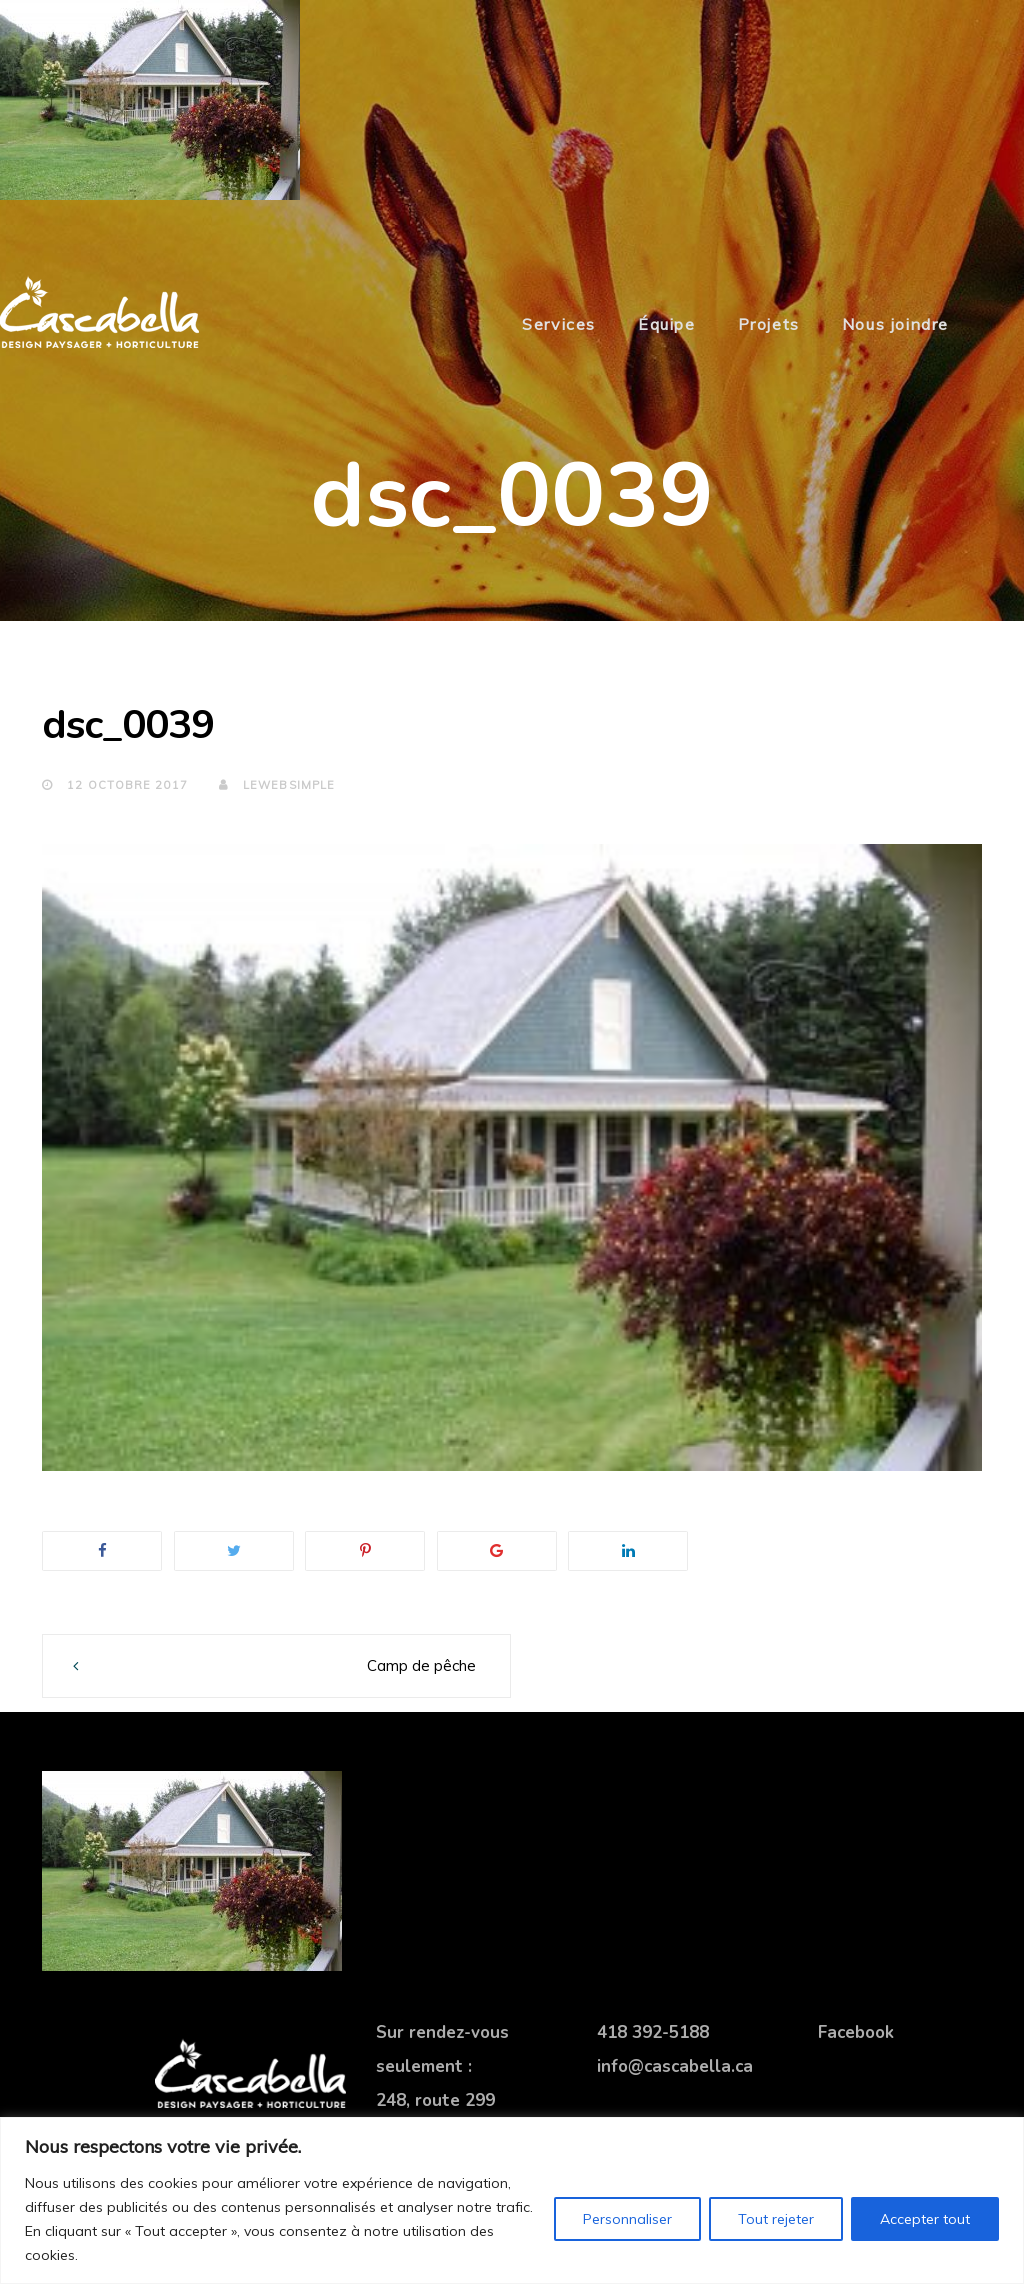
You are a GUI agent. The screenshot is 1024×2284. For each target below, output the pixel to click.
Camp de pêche (421, 1665)
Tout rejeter (776, 2219)
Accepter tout (925, 2219)
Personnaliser (627, 2219)
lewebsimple (277, 785)
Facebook (856, 2032)
